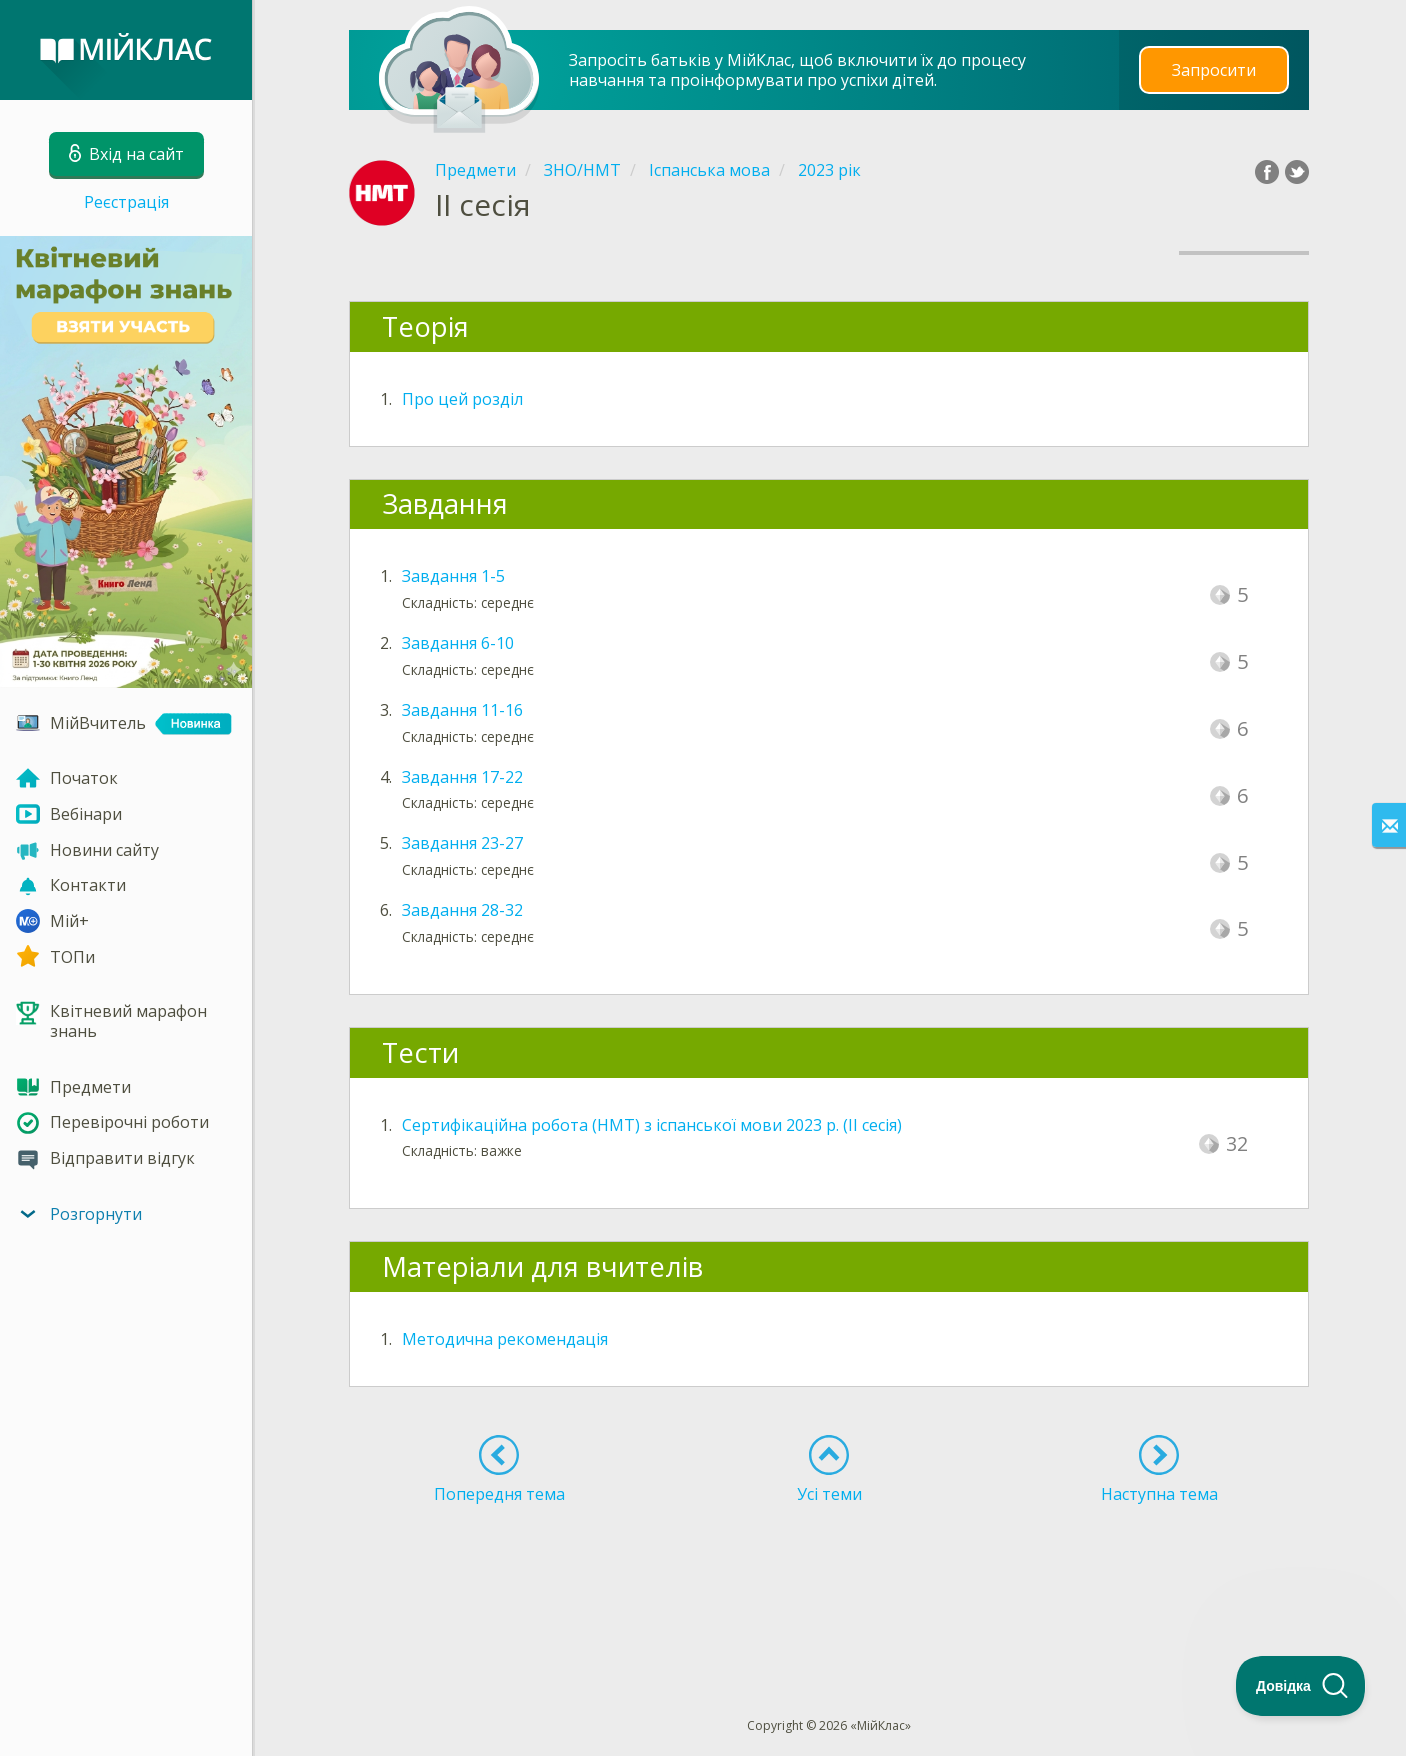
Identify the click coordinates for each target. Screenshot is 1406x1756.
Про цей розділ (462, 399)
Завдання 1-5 (453, 576)
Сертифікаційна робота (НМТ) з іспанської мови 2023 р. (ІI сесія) (652, 1125)
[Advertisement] (829, 1574)
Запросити (1214, 69)
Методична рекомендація (505, 1339)
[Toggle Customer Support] (1301, 1686)
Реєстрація (126, 202)
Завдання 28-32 (462, 910)
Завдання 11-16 (462, 710)
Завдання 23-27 (462, 843)
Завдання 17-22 (462, 777)
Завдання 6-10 (458, 643)
